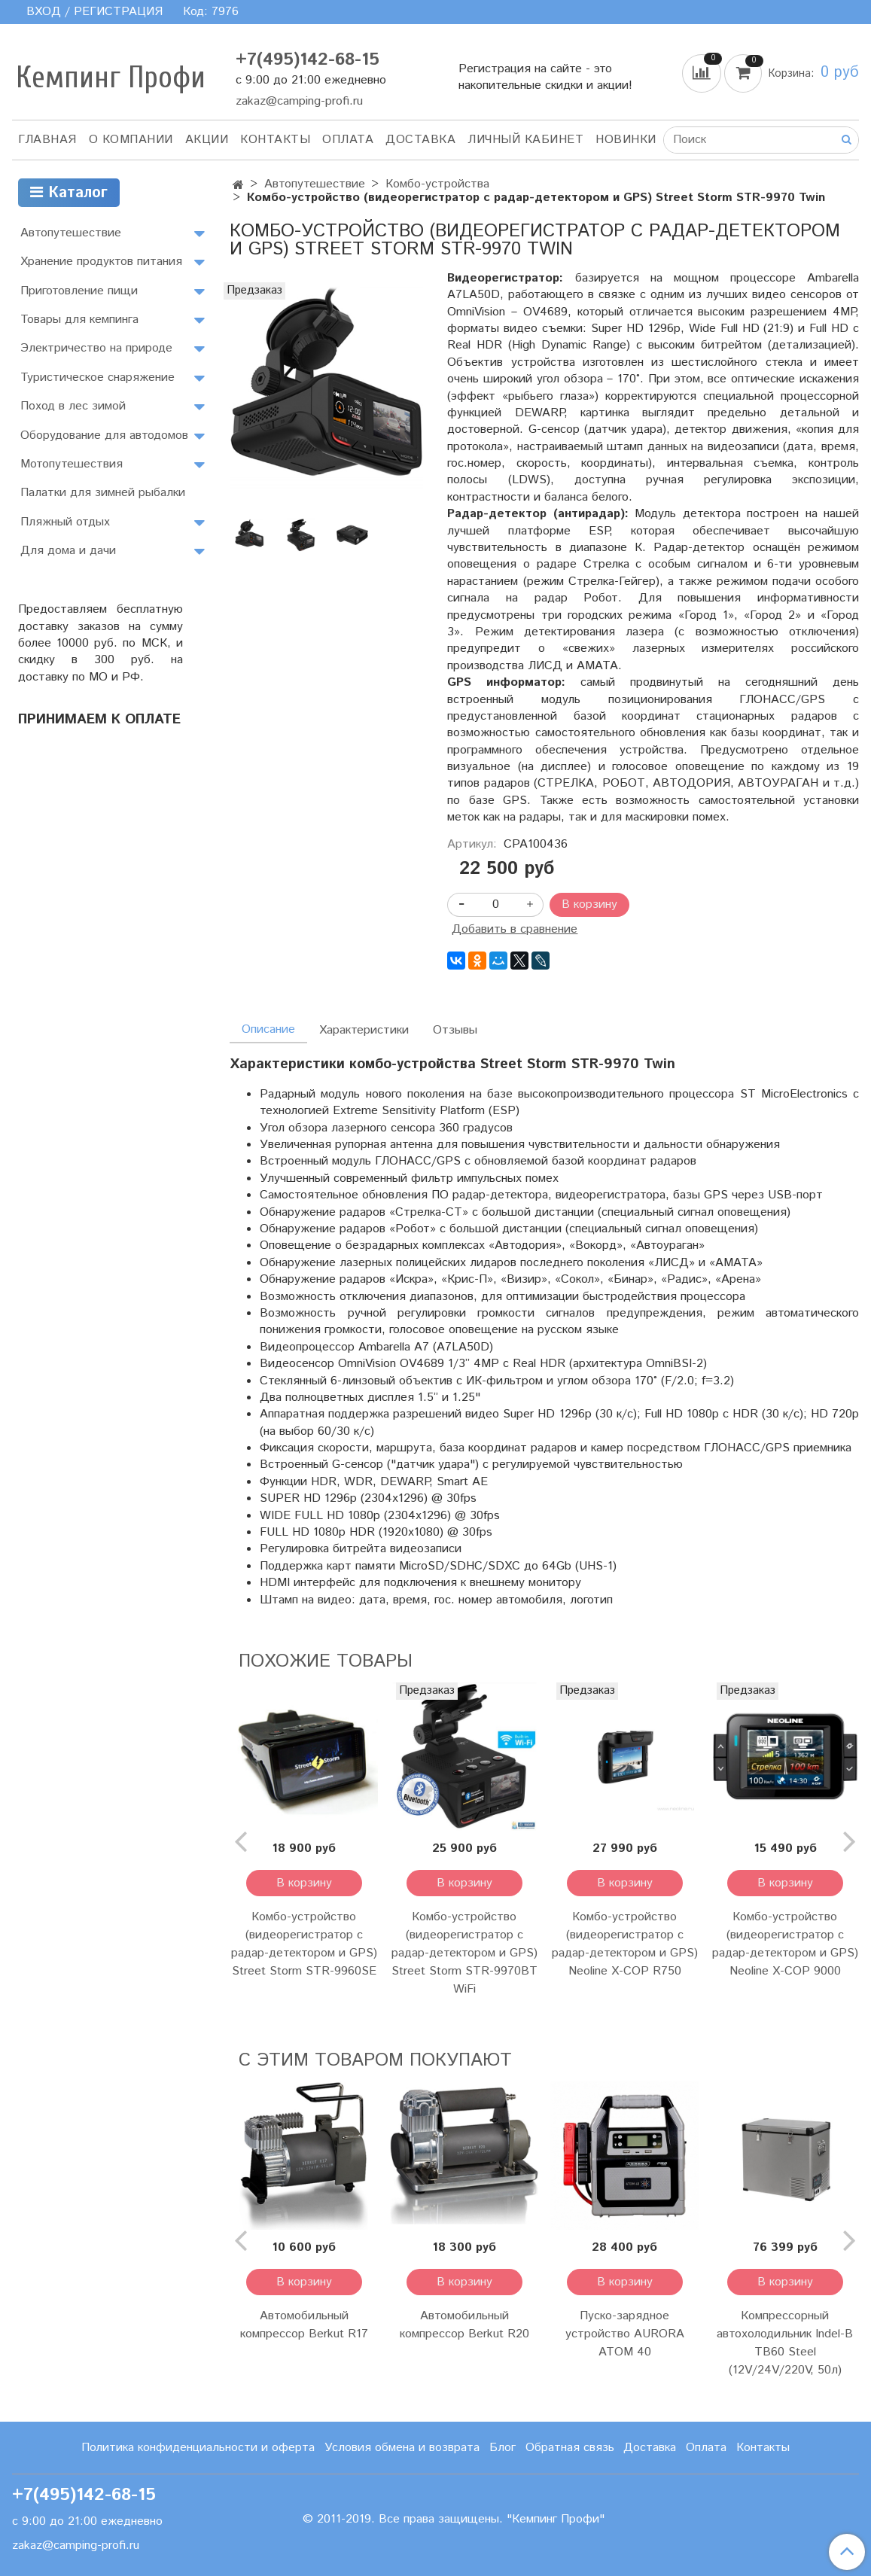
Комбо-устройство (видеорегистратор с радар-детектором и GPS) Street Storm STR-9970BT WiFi (464, 1953)
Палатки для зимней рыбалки (102, 492)
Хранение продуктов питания (101, 261)
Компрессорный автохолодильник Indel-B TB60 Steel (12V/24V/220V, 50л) (785, 2343)
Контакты (275, 139)
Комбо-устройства (437, 184)
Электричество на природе (96, 348)
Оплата (347, 139)
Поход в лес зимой (73, 406)
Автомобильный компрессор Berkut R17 (304, 2325)
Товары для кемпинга (79, 319)
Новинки (625, 139)
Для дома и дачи (68, 550)
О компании (131, 139)
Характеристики (364, 1030)
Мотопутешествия (71, 464)
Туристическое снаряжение (97, 377)
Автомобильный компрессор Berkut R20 (464, 2325)
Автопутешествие (314, 184)
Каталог (69, 193)
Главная (47, 139)
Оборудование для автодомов (104, 435)
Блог (502, 2447)
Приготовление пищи (79, 291)
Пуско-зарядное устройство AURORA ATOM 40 (624, 2334)
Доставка (420, 139)
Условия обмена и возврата (402, 2447)
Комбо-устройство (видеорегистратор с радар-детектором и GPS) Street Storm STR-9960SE (304, 1944)
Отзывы (455, 1030)
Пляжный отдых (65, 522)
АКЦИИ (207, 139)
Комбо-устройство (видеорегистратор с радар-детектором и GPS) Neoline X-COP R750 (625, 1944)
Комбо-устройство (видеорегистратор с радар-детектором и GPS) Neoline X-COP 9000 (785, 1944)
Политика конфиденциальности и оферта (198, 2447)
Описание (268, 1029)
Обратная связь (569, 2447)
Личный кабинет (525, 139)
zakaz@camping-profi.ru (299, 101)
